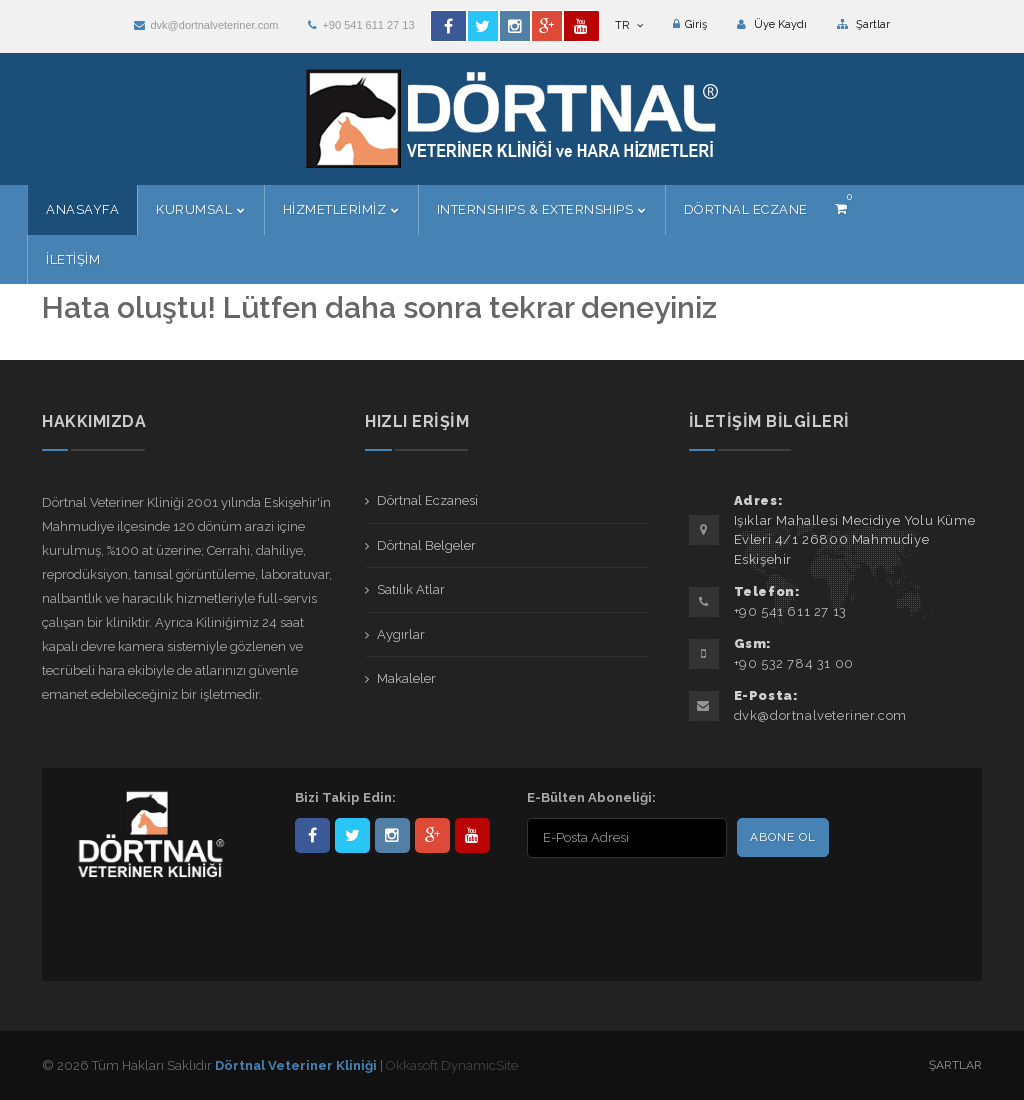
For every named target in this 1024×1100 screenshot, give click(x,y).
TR (629, 25)
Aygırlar (401, 634)
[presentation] (656, 902)
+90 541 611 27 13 (361, 25)
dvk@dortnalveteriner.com (206, 25)
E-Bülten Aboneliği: (591, 797)
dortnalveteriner (392, 835)
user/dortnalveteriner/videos (472, 835)
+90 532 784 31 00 (794, 663)
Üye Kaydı (772, 24)
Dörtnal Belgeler (426, 545)
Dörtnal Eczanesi (427, 500)
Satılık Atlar (411, 589)
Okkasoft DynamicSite (452, 1065)
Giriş (690, 24)
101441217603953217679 (432, 835)
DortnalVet (352, 835)
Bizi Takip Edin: (345, 797)
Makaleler (406, 678)
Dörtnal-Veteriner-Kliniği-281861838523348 (312, 835)
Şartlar (863, 24)
